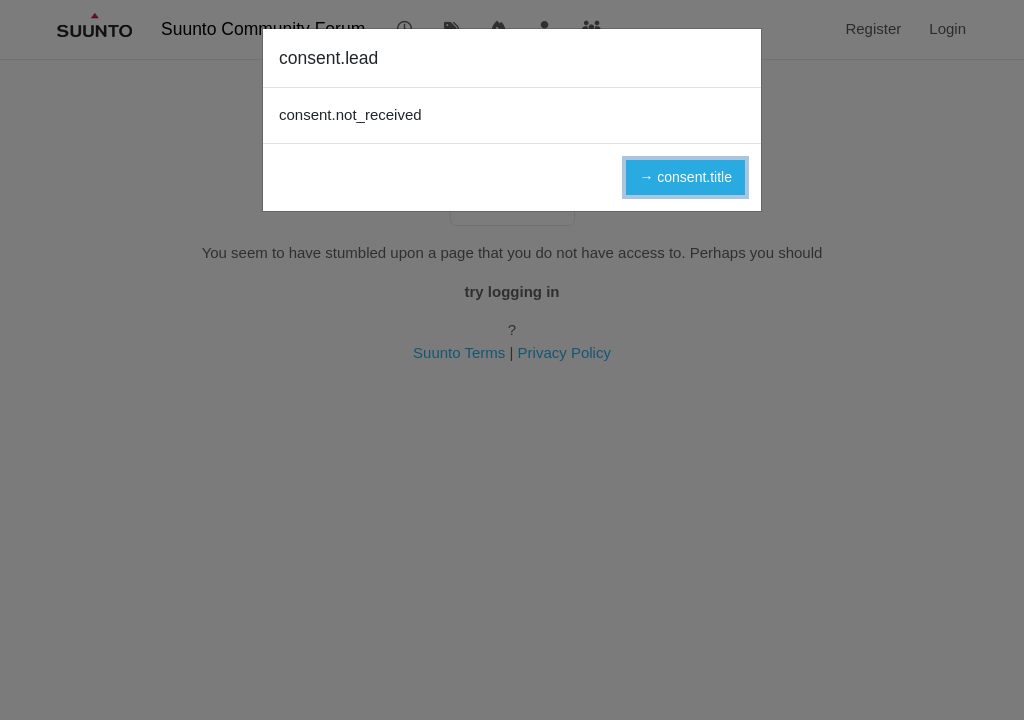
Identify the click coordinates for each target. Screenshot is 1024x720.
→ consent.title (685, 177)
